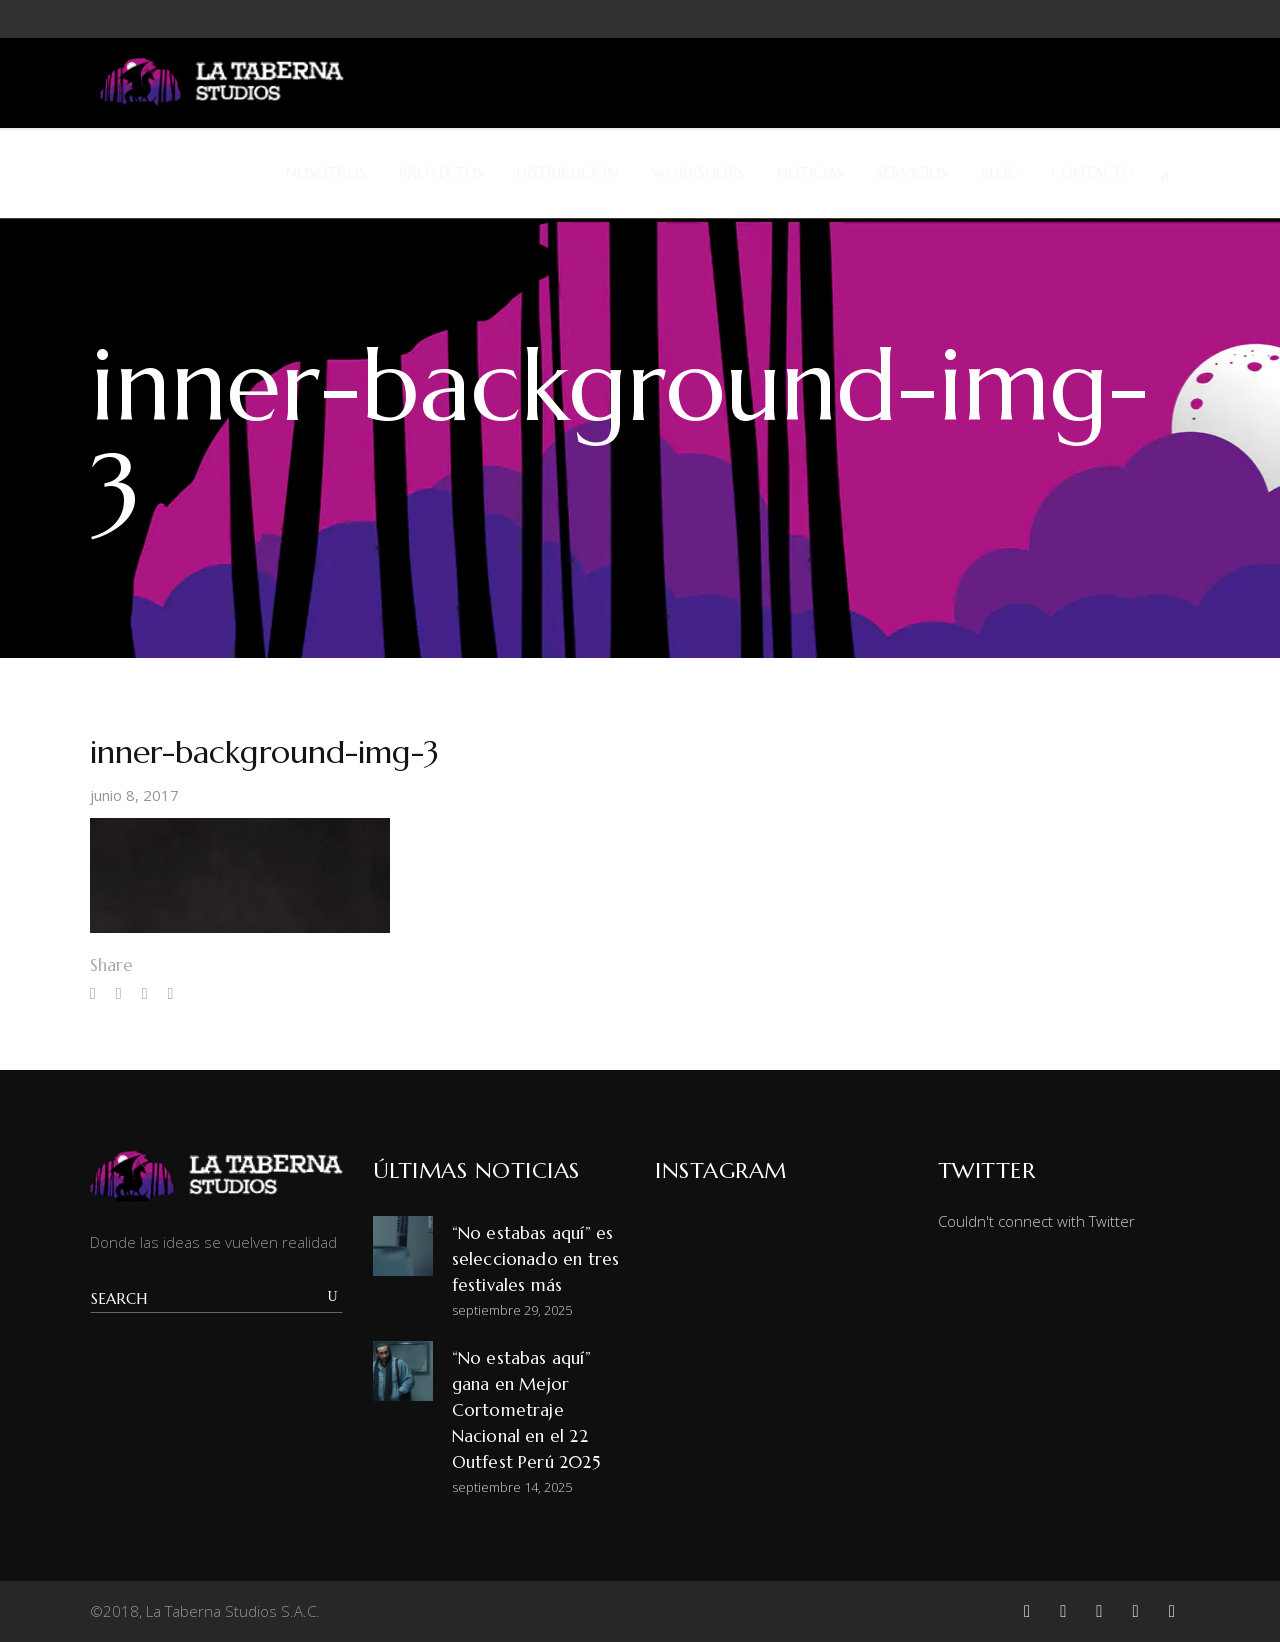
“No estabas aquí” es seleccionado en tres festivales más (536, 1259)
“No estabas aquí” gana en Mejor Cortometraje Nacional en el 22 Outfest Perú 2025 (526, 1410)
